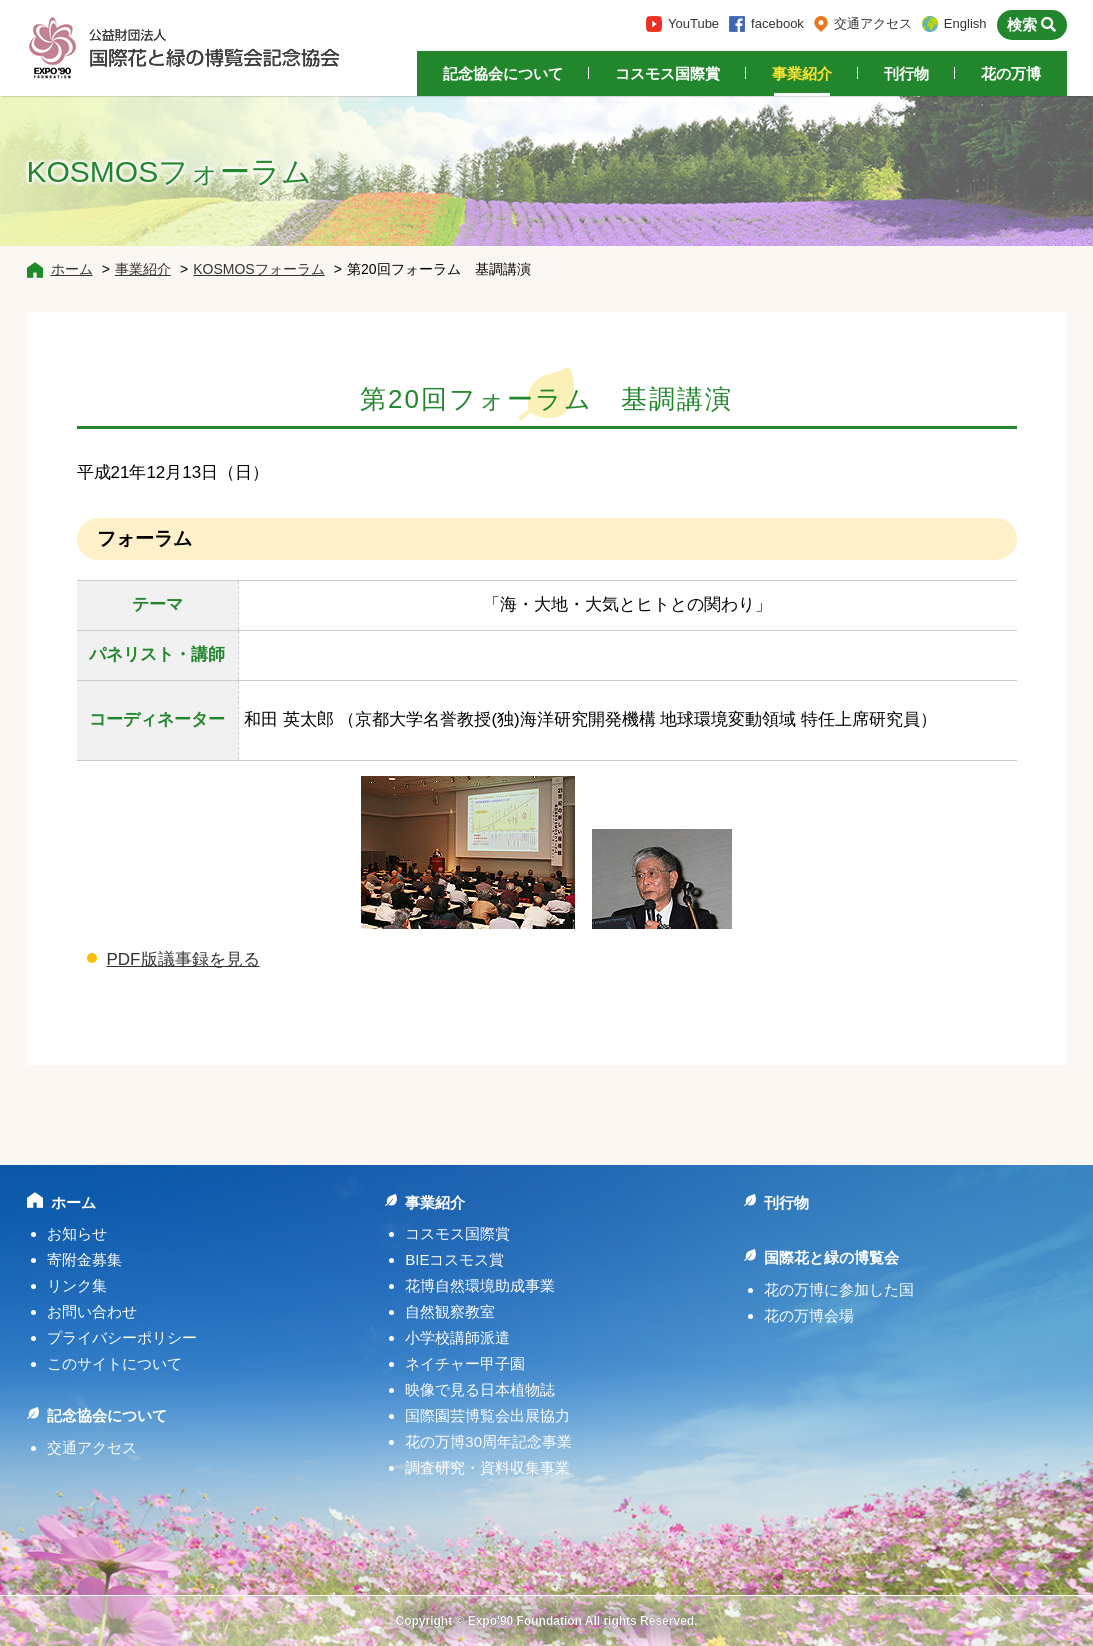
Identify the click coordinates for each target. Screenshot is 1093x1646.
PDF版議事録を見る (183, 959)
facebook (777, 23)
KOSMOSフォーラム (258, 269)
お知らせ (77, 1233)
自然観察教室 (450, 1311)
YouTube (693, 23)
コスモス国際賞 (667, 73)
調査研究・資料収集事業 (487, 1467)
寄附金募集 (84, 1259)
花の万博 (1011, 73)
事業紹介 (802, 73)
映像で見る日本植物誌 (480, 1389)
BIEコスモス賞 (454, 1259)
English (965, 23)
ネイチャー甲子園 (465, 1363)
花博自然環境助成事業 (480, 1285)
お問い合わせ (92, 1311)
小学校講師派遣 (457, 1337)
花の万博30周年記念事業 (488, 1441)
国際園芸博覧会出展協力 (487, 1415)
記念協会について (503, 73)
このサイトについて (114, 1363)
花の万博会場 (809, 1315)
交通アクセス (873, 23)
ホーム (72, 269)
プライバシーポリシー (122, 1337)
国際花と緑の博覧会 (831, 1257)
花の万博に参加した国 (839, 1289)
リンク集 (77, 1285)
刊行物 (906, 73)
